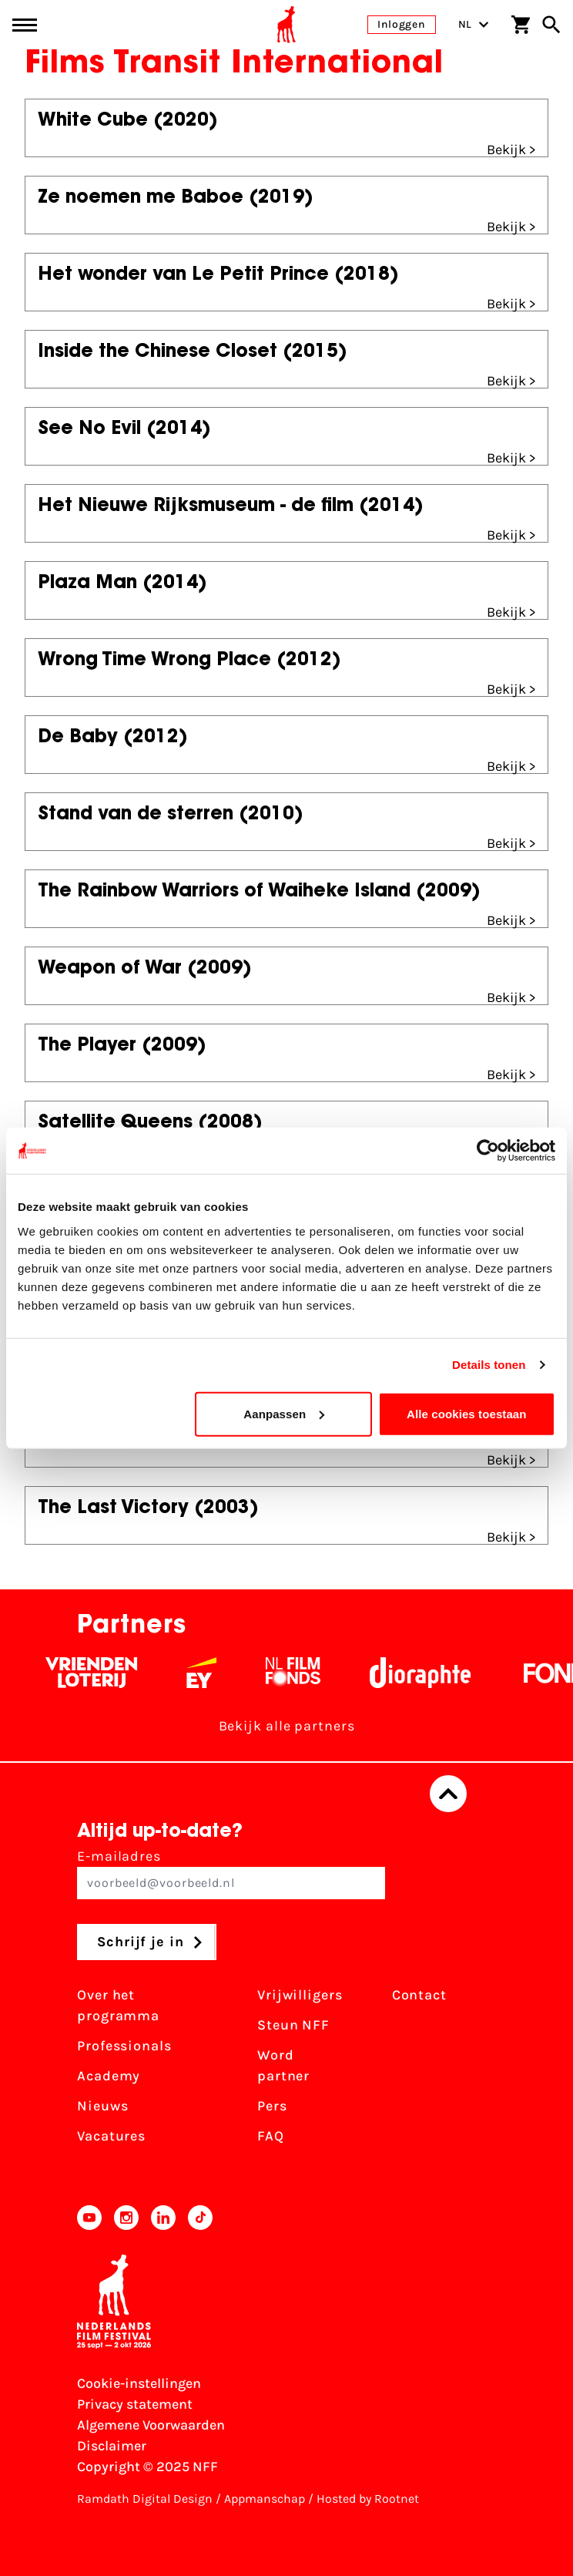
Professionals (124, 2045)
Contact (419, 1994)
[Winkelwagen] (520, 24)
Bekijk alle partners (287, 1725)
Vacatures (111, 2135)
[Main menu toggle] (24, 25)
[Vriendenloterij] (100, 1672)
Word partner (283, 2065)
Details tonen (488, 1364)
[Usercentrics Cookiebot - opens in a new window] (488, 1150)
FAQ (270, 2135)
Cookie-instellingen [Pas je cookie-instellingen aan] (139, 2383)
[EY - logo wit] (210, 1672)
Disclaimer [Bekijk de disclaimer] (111, 2445)
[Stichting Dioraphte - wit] (428, 1672)
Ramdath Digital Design (145, 2498)
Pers (272, 2105)
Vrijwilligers (300, 1994)
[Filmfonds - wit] (301, 1672)
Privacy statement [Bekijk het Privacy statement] (135, 2404)
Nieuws (102, 2105)
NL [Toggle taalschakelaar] (473, 24)
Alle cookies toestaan (467, 1413)
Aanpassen (283, 1413)
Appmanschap (264, 2498)
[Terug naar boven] (448, 1793)
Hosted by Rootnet (368, 2498)
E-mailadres (231, 1873)
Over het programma (118, 2005)
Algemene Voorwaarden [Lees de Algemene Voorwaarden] (151, 2424)
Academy (108, 2075)
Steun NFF (293, 2024)
